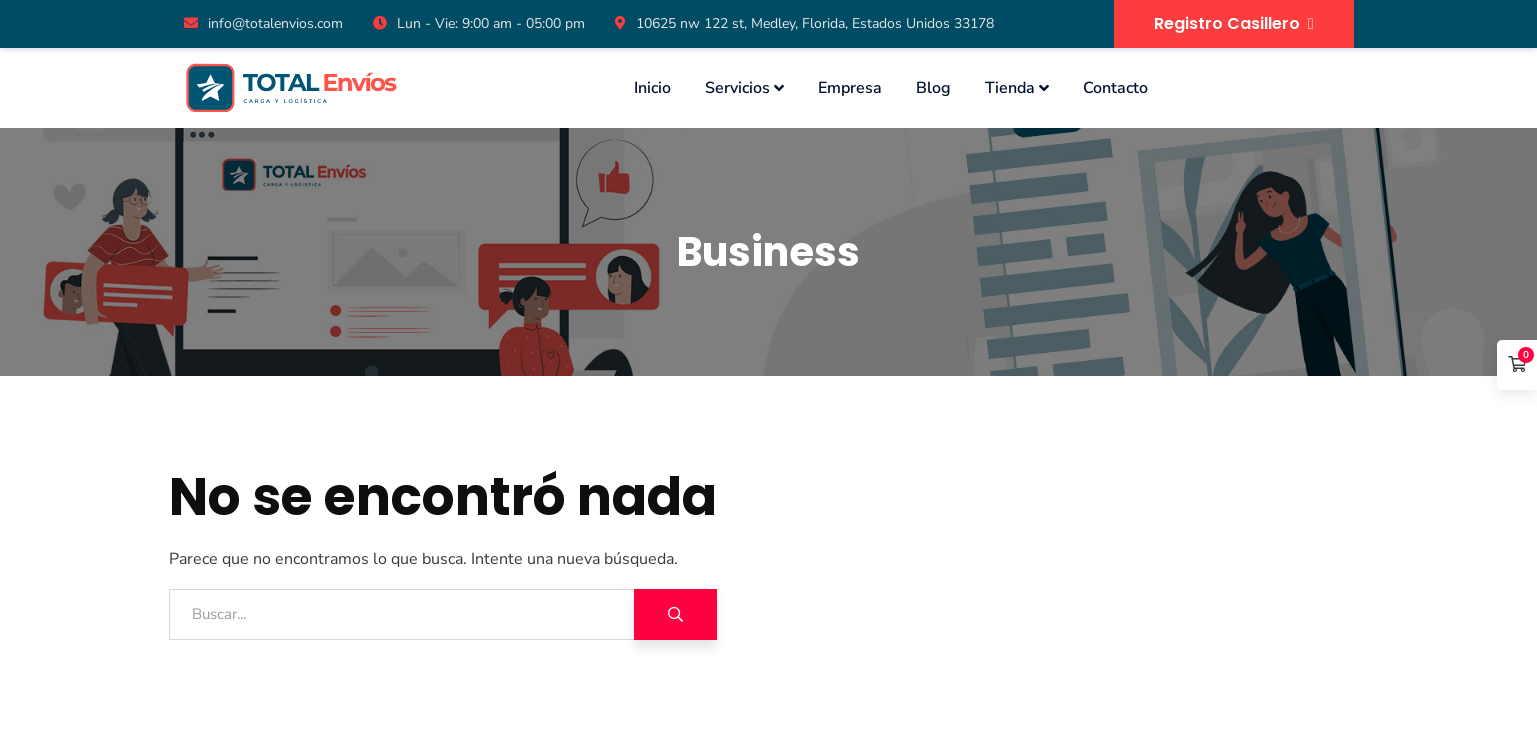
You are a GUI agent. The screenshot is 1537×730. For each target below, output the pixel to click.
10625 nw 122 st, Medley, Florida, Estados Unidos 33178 (804, 23)
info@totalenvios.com (263, 23)
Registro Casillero (1234, 23)
